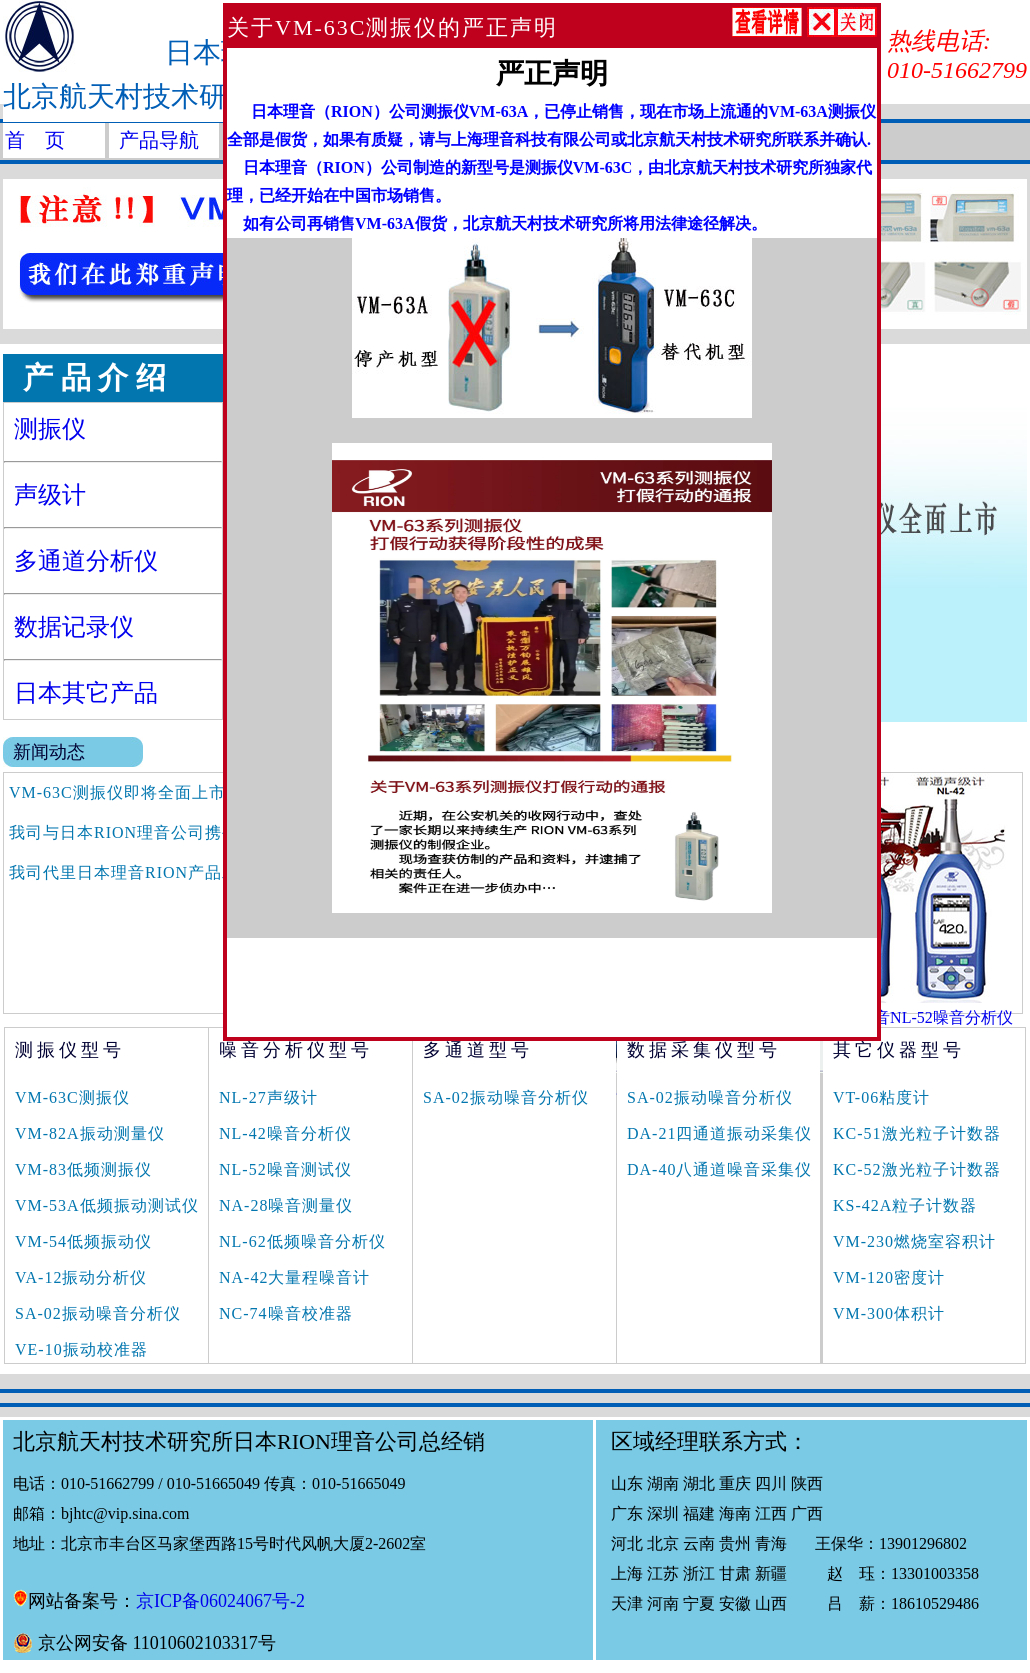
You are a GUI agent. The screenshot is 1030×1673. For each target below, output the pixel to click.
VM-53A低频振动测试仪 (107, 1205)
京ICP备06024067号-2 (220, 1601)
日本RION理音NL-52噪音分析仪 (900, 1017)
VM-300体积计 (889, 1313)
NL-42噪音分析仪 (285, 1133)
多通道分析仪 (86, 561)
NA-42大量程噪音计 (294, 1277)
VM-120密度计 (889, 1277)
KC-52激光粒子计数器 (917, 1169)
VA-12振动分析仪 (81, 1277)
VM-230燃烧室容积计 (914, 1241)
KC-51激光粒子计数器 (917, 1133)
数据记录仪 (74, 627)
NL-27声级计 (268, 1097)
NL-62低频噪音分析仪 (302, 1241)
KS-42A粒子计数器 (905, 1205)
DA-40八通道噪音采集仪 (719, 1169)
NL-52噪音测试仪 (285, 1169)
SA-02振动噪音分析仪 (98, 1313)
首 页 (35, 140)
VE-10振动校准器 (81, 1349)
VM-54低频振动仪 (83, 1241)
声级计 (50, 495)
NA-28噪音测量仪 (286, 1205)
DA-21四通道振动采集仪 (719, 1133)
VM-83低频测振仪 (83, 1169)
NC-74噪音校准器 (286, 1313)
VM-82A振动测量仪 (90, 1133)
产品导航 (159, 140)
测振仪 (50, 429)
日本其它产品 (86, 693)
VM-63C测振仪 (72, 1097)
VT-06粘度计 (881, 1097)
